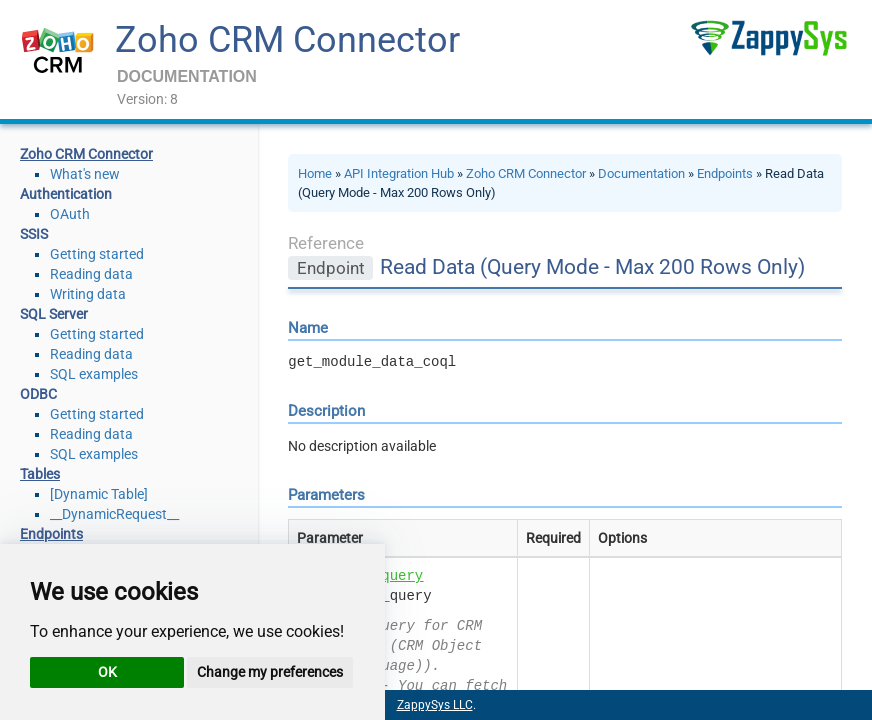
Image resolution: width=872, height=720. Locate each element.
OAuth (70, 214)
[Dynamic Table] (99, 494)
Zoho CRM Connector (287, 40)
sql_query (386, 576)
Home (315, 173)
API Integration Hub (399, 173)
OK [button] (107, 672)
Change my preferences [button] (270, 672)
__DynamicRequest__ (114, 514)
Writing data (88, 294)
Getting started (97, 254)
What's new (85, 174)
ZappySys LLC (435, 705)
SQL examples (94, 374)
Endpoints (725, 173)
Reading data (91, 274)
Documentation (641, 173)
